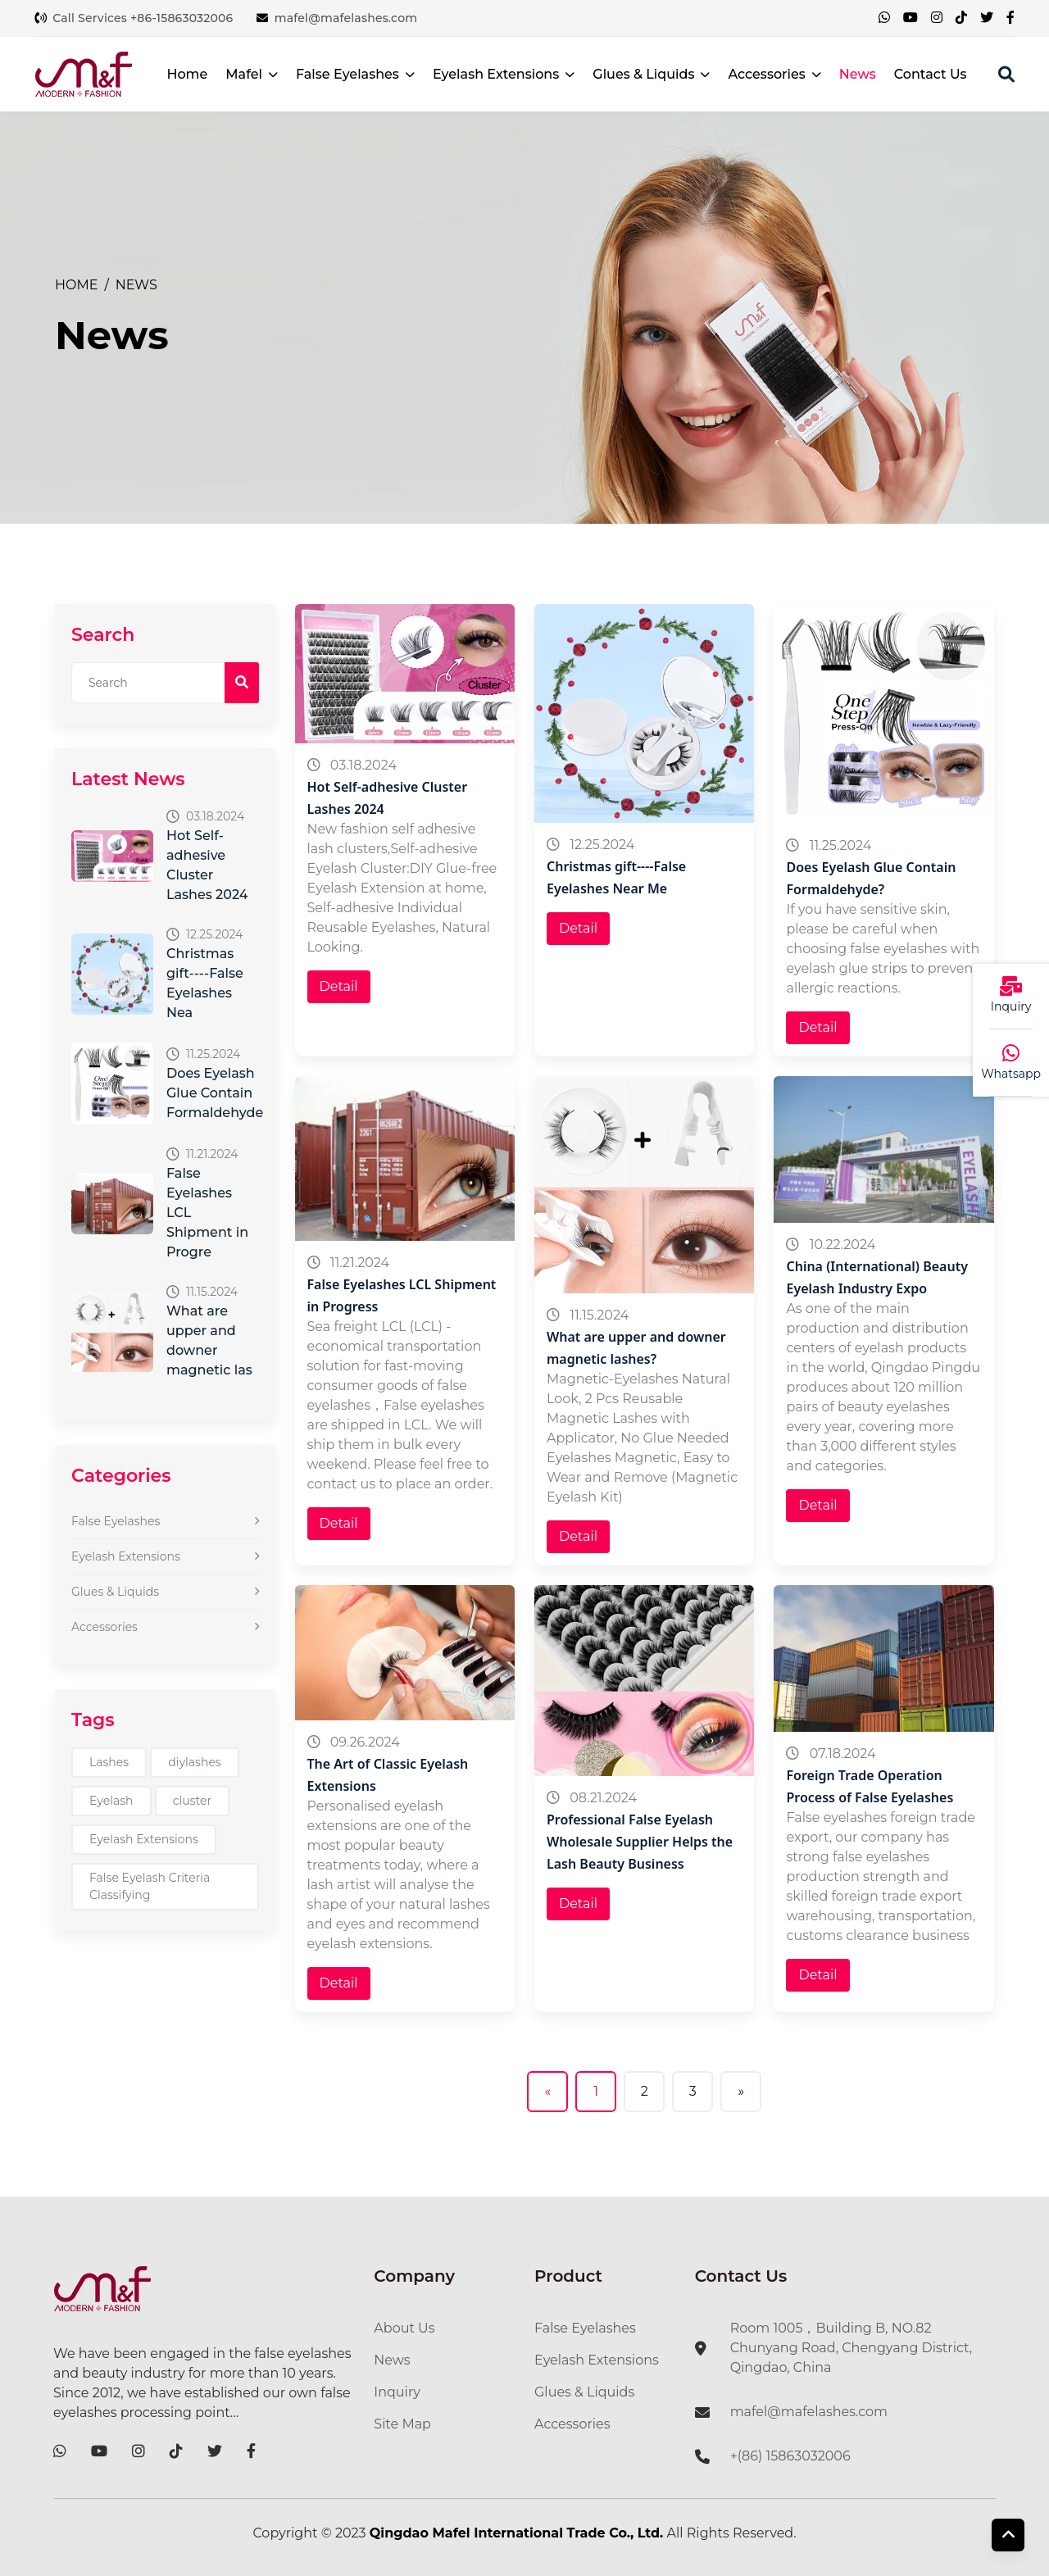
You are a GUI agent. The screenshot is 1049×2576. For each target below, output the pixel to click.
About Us (404, 2328)
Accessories (774, 74)
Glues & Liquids (651, 74)
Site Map (402, 2424)
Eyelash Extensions (503, 74)
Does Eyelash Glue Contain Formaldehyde (214, 1092)
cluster (192, 1800)
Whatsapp (1011, 1073)
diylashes (194, 1762)
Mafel (251, 74)
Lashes (109, 1762)
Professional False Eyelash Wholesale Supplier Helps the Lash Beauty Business (640, 1841)
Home (186, 74)
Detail (339, 986)
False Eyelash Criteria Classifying (149, 1886)
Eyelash (111, 1800)
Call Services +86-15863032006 (133, 18)
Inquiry (397, 2392)
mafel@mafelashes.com (337, 18)
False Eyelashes (355, 74)
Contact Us (930, 74)
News (857, 74)
